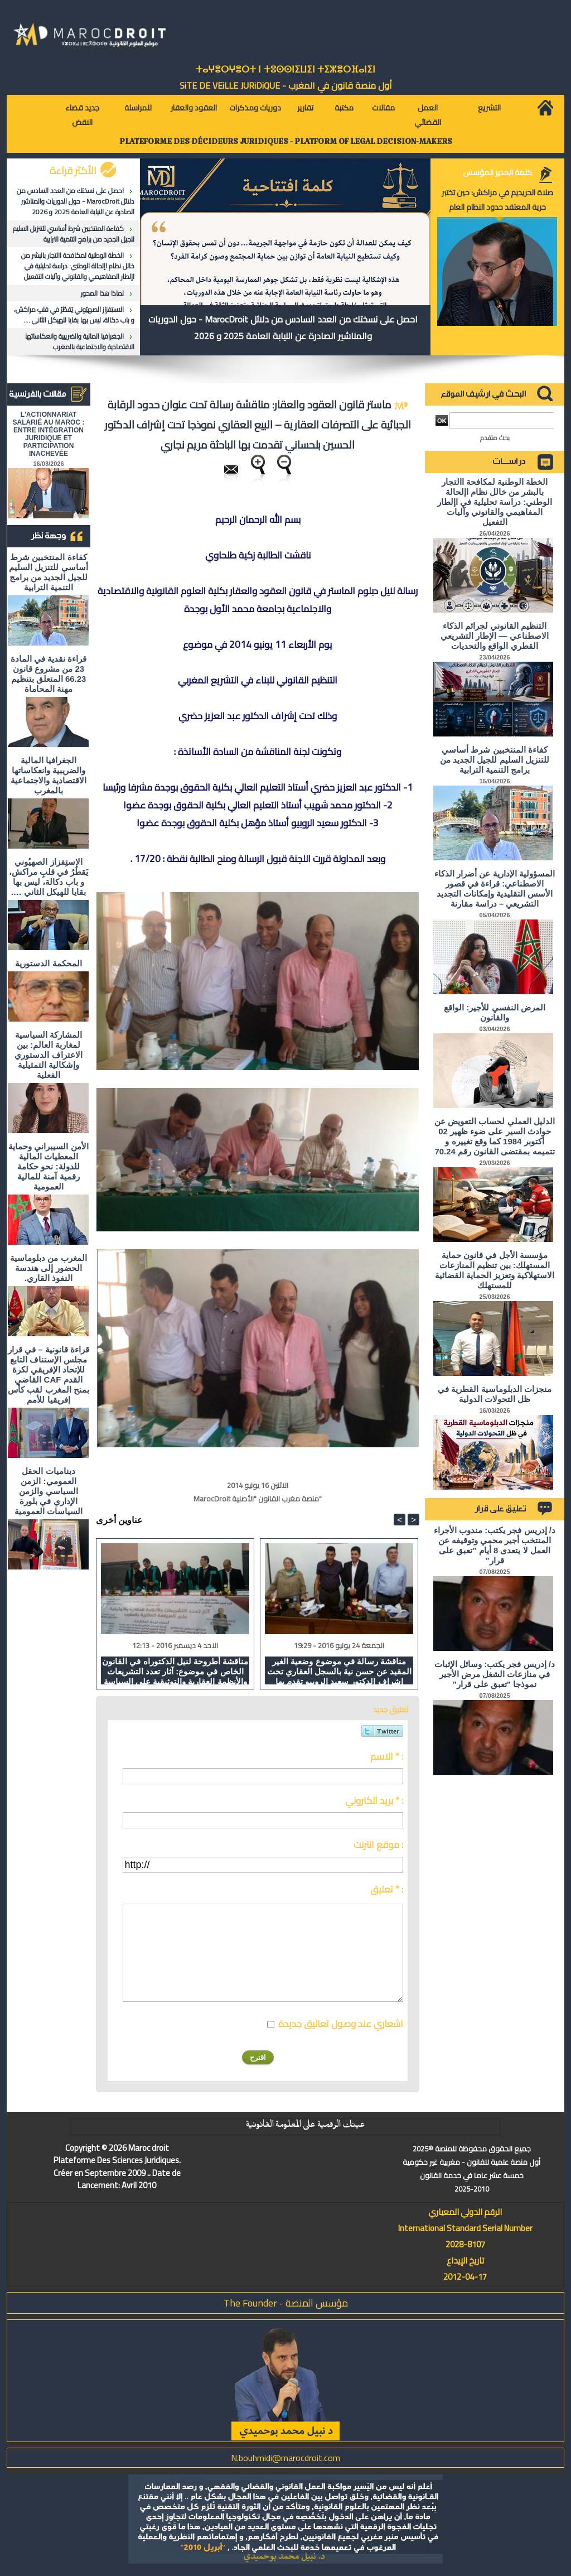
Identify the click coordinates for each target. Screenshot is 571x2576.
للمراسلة (138, 107)
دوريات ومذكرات (255, 107)
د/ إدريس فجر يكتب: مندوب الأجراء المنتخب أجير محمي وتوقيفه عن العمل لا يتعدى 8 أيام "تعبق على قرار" (494, 1545)
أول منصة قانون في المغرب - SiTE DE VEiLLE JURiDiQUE (286, 85)
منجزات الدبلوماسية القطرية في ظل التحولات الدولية (494, 1394)
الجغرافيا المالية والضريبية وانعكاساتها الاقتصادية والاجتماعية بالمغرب (79, 341)
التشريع (489, 107)
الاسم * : (386, 1756)
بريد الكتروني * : (374, 1800)
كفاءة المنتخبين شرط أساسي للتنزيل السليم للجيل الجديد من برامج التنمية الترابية (73, 233)
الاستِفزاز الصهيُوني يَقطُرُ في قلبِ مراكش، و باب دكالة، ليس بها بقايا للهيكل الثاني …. (74, 314)
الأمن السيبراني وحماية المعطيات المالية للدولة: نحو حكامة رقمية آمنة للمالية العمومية (48, 1166)
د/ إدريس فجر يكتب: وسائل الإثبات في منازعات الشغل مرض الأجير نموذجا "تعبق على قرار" (494, 1674)
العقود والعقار (194, 107)
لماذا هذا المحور (102, 293)
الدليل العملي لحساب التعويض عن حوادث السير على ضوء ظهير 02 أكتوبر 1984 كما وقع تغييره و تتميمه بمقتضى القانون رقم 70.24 (494, 1136)
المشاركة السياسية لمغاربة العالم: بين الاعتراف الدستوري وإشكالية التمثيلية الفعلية (48, 1055)
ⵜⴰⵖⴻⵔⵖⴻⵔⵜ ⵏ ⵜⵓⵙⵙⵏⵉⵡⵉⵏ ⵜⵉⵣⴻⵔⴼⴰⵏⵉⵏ (285, 69)
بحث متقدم (495, 437)
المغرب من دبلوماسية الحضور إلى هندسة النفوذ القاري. (48, 1268)
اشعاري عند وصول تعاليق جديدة (340, 2024)
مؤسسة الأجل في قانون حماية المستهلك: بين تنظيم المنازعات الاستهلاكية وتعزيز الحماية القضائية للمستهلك (495, 1270)
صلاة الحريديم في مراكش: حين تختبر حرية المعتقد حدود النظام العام (497, 199)
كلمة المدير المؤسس (497, 172)
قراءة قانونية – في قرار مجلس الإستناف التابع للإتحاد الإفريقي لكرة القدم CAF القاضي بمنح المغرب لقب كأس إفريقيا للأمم (48, 1374)
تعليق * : (386, 1889)
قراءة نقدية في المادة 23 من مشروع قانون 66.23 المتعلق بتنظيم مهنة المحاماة (49, 674)
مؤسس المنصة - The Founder (286, 2303)
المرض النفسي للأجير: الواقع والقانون (494, 1012)
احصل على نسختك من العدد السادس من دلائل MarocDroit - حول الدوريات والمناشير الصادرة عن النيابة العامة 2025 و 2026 (75, 201)
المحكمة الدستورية (48, 963)
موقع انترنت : (378, 1844)
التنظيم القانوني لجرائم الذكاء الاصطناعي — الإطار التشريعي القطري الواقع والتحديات (495, 636)
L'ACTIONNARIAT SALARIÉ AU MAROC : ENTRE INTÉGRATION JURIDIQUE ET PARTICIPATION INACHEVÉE (49, 434)
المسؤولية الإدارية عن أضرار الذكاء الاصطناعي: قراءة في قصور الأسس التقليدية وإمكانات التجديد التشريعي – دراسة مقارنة (494, 888)
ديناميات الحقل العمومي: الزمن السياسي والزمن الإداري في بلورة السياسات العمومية (48, 1491)
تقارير (305, 107)
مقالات (383, 107)
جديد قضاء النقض (82, 114)
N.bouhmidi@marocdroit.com (285, 2457)
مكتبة (344, 107)
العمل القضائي (427, 114)
